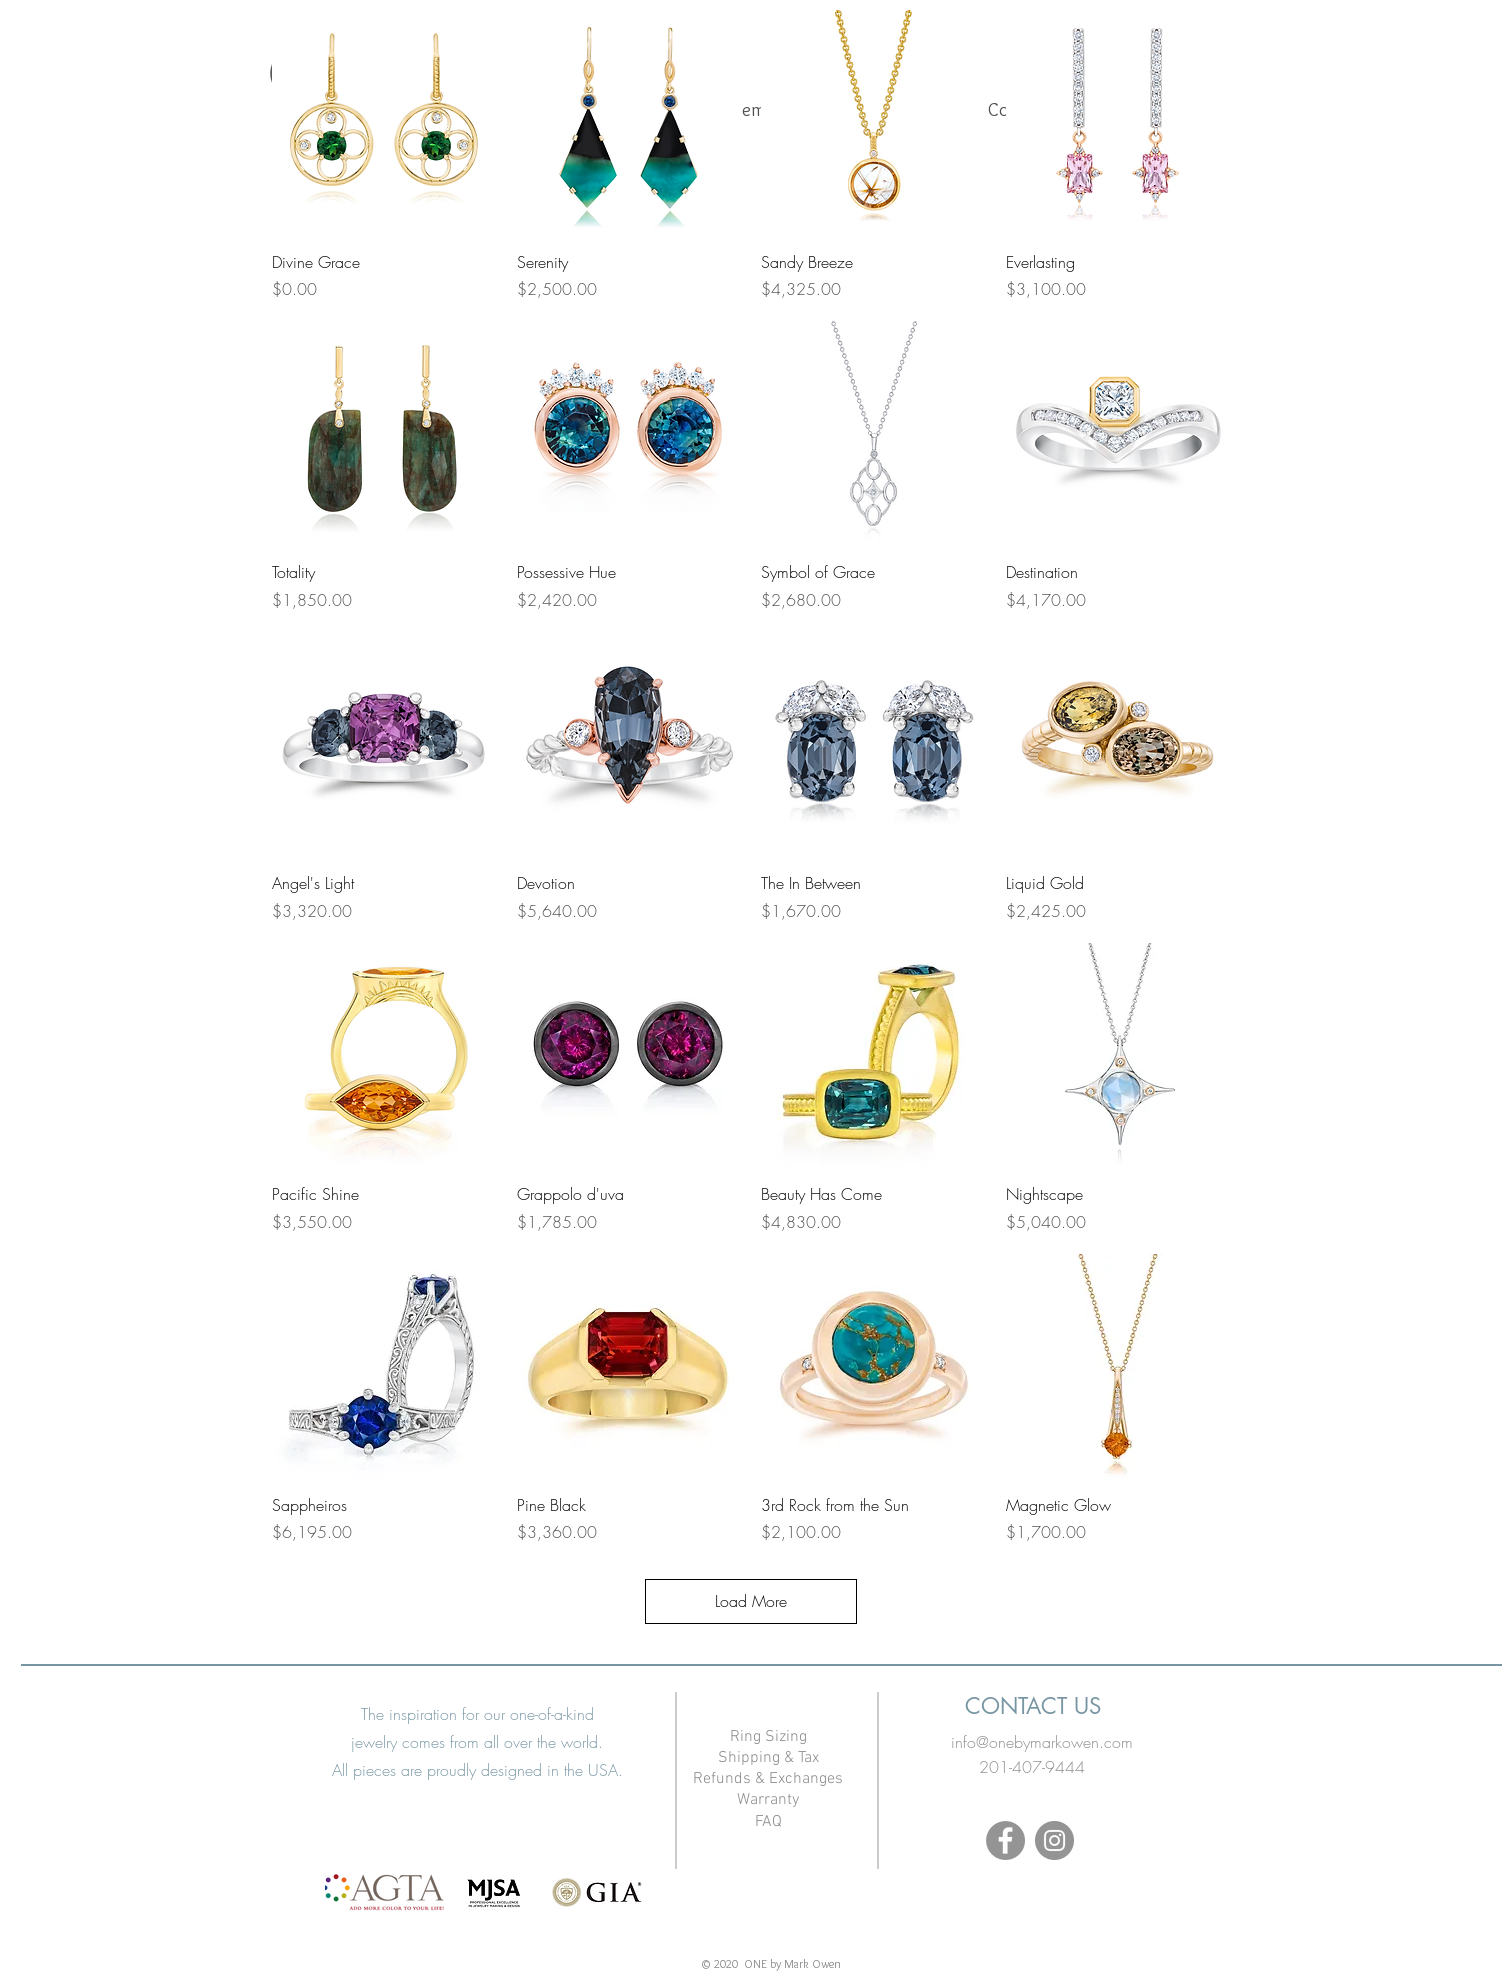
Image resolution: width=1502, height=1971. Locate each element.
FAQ (768, 1822)
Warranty (768, 1800)
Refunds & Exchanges (768, 1779)
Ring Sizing (768, 1737)
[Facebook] (1005, 1840)
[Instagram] (1054, 1840)
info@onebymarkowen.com (1042, 1742)
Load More (751, 1601)
